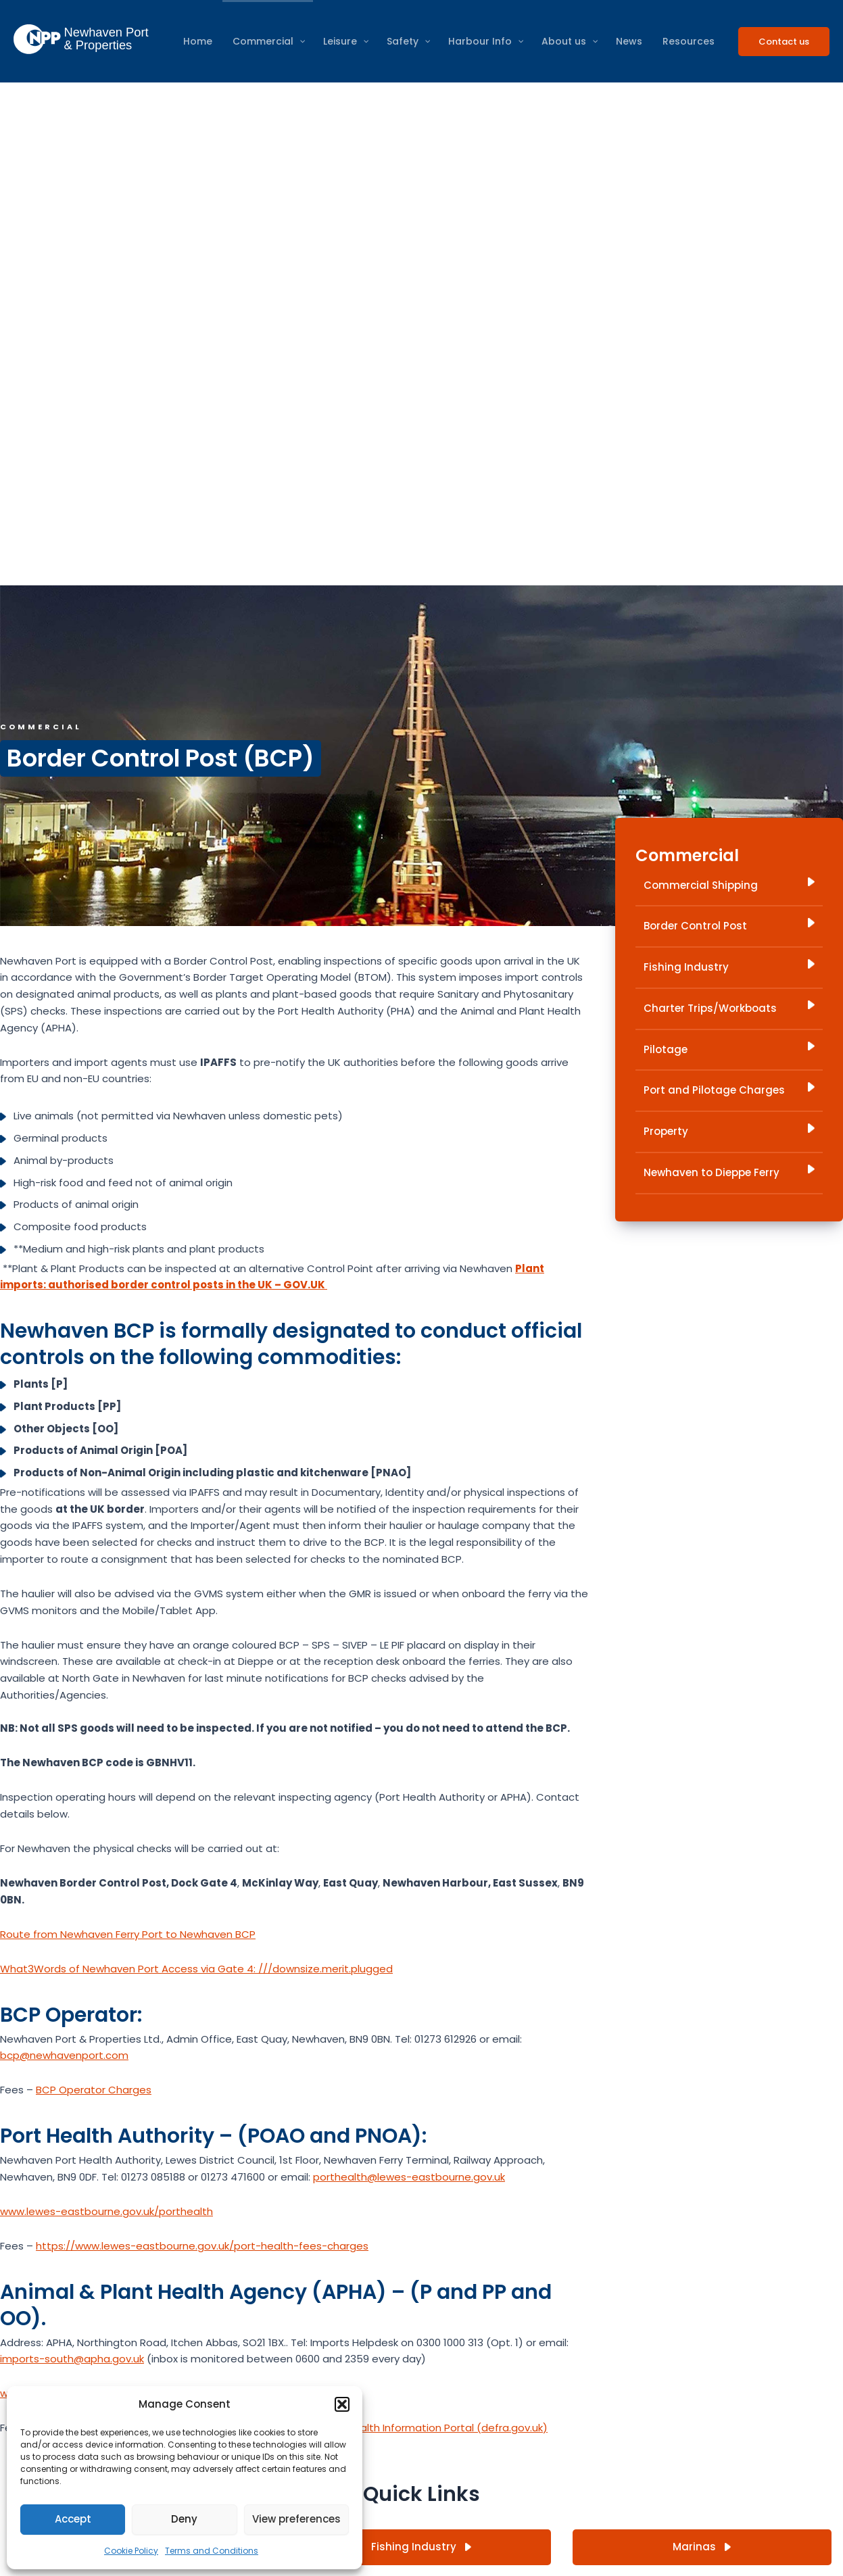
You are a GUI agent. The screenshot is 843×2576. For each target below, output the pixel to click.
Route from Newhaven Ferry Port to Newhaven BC (124, 1934)
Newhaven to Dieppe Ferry (729, 1172)
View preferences (296, 2519)
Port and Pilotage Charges (729, 1089)
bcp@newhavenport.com (64, 2055)
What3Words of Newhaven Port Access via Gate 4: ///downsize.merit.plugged (196, 1969)
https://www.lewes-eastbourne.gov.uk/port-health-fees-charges (202, 2246)
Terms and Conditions (211, 2550)
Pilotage (729, 1049)
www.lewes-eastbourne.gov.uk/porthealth (106, 2211)
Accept (73, 2519)
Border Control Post (729, 925)
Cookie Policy (131, 2550)
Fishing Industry (729, 966)
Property (729, 1130)
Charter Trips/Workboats (729, 1007)
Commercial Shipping (729, 884)
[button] (342, 2404)
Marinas (702, 2546)
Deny (184, 2519)
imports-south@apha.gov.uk (72, 2359)
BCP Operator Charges (93, 2090)
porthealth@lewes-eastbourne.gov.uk (409, 2177)
